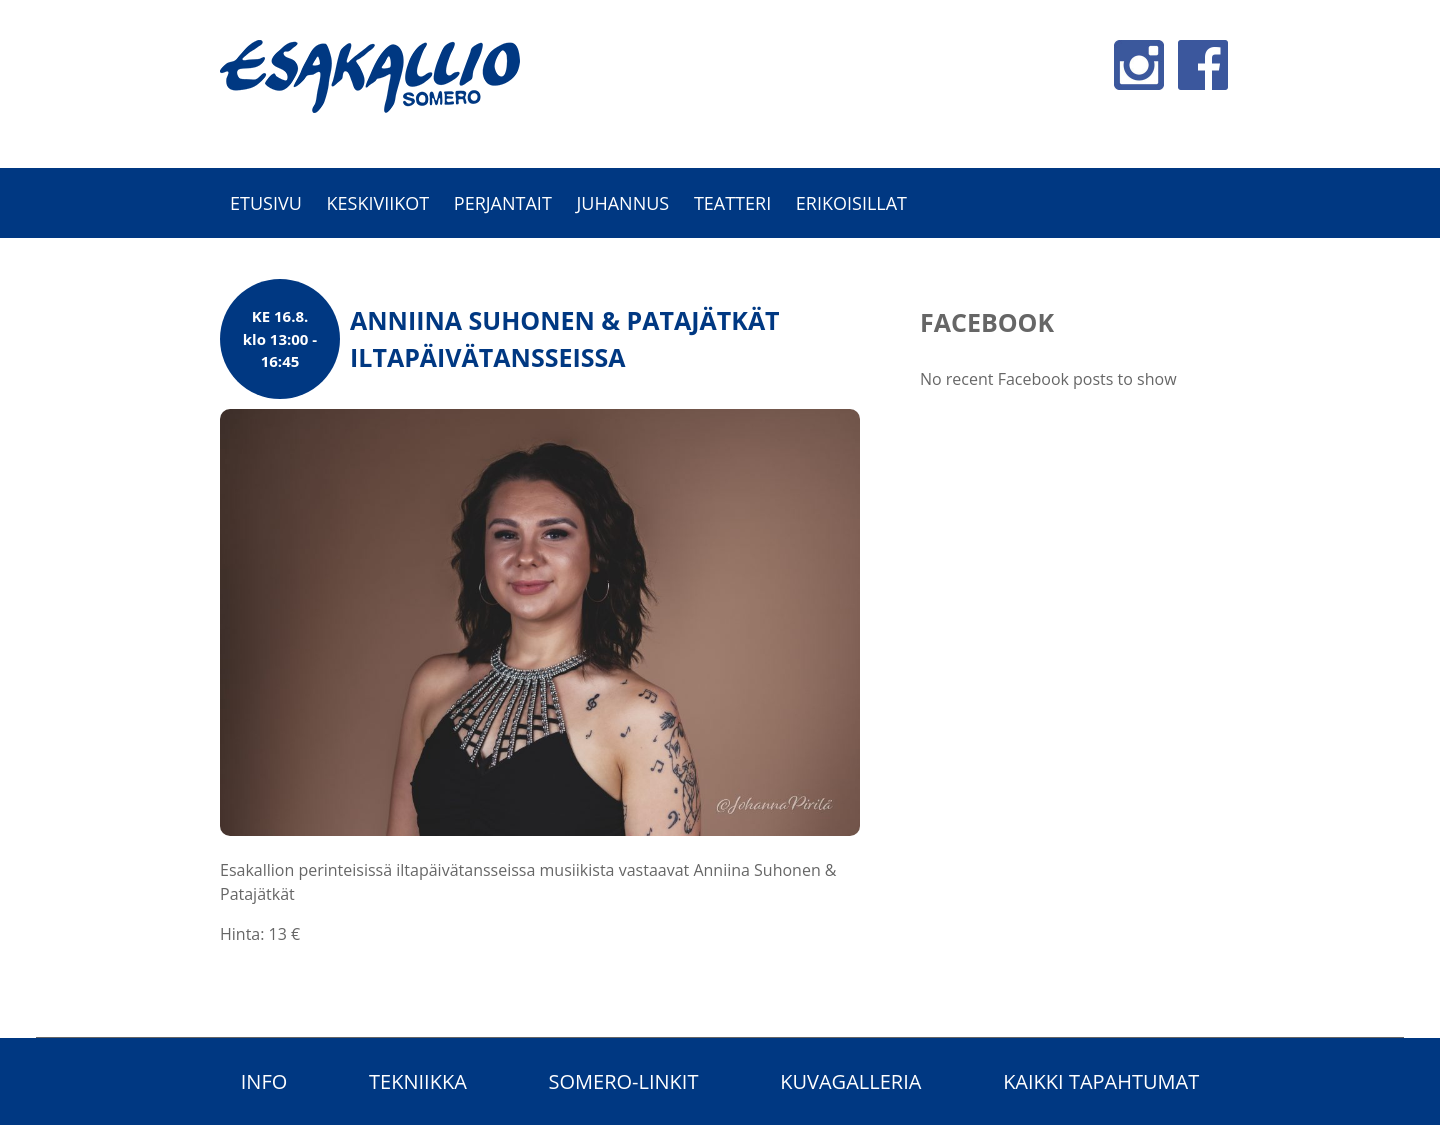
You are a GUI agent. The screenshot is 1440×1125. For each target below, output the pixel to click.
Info (264, 1081)
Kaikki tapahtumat (1101, 1081)
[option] (720, 248)
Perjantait (503, 203)
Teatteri (732, 203)
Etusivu (266, 203)
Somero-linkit (624, 1081)
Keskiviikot (377, 203)
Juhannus (622, 203)
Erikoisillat (851, 203)
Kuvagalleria (850, 1081)
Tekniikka (418, 1081)
